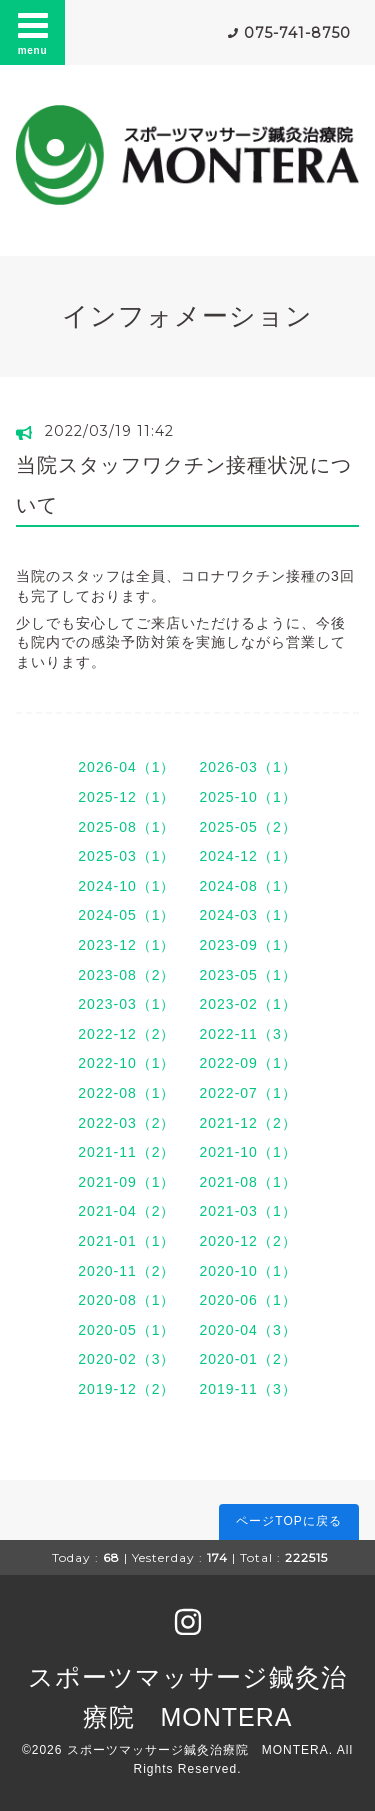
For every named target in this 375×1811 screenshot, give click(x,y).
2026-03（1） (248, 767)
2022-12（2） (126, 1034)
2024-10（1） (126, 886)
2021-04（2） (126, 1211)
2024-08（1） (248, 886)
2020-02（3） (126, 1359)
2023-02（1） (248, 1004)
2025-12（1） (126, 797)
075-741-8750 (297, 33)
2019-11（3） (248, 1389)
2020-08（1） (126, 1300)
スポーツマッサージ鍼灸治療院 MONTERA (198, 1750)
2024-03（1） (248, 915)
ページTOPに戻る (288, 1521)
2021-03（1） (248, 1211)
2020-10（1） (248, 1271)
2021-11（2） (126, 1152)
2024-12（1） (248, 856)
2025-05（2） (248, 827)
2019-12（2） (126, 1389)
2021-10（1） (248, 1152)
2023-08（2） (126, 975)
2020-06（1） (248, 1300)
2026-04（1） (126, 767)
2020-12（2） (248, 1241)
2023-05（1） (248, 975)
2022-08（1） (126, 1093)
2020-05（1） (126, 1330)
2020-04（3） (248, 1330)
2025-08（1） (126, 827)
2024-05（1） (126, 915)
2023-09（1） (248, 945)
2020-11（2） (126, 1271)
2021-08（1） (248, 1182)
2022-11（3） (248, 1034)
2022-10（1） (126, 1063)
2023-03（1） (126, 1004)
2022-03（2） (126, 1123)
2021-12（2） (248, 1123)
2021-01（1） (126, 1241)
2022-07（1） (248, 1093)
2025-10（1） (248, 797)
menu (33, 32)
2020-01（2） (248, 1359)
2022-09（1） (248, 1063)
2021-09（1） (126, 1182)
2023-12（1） (126, 945)
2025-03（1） (126, 856)
